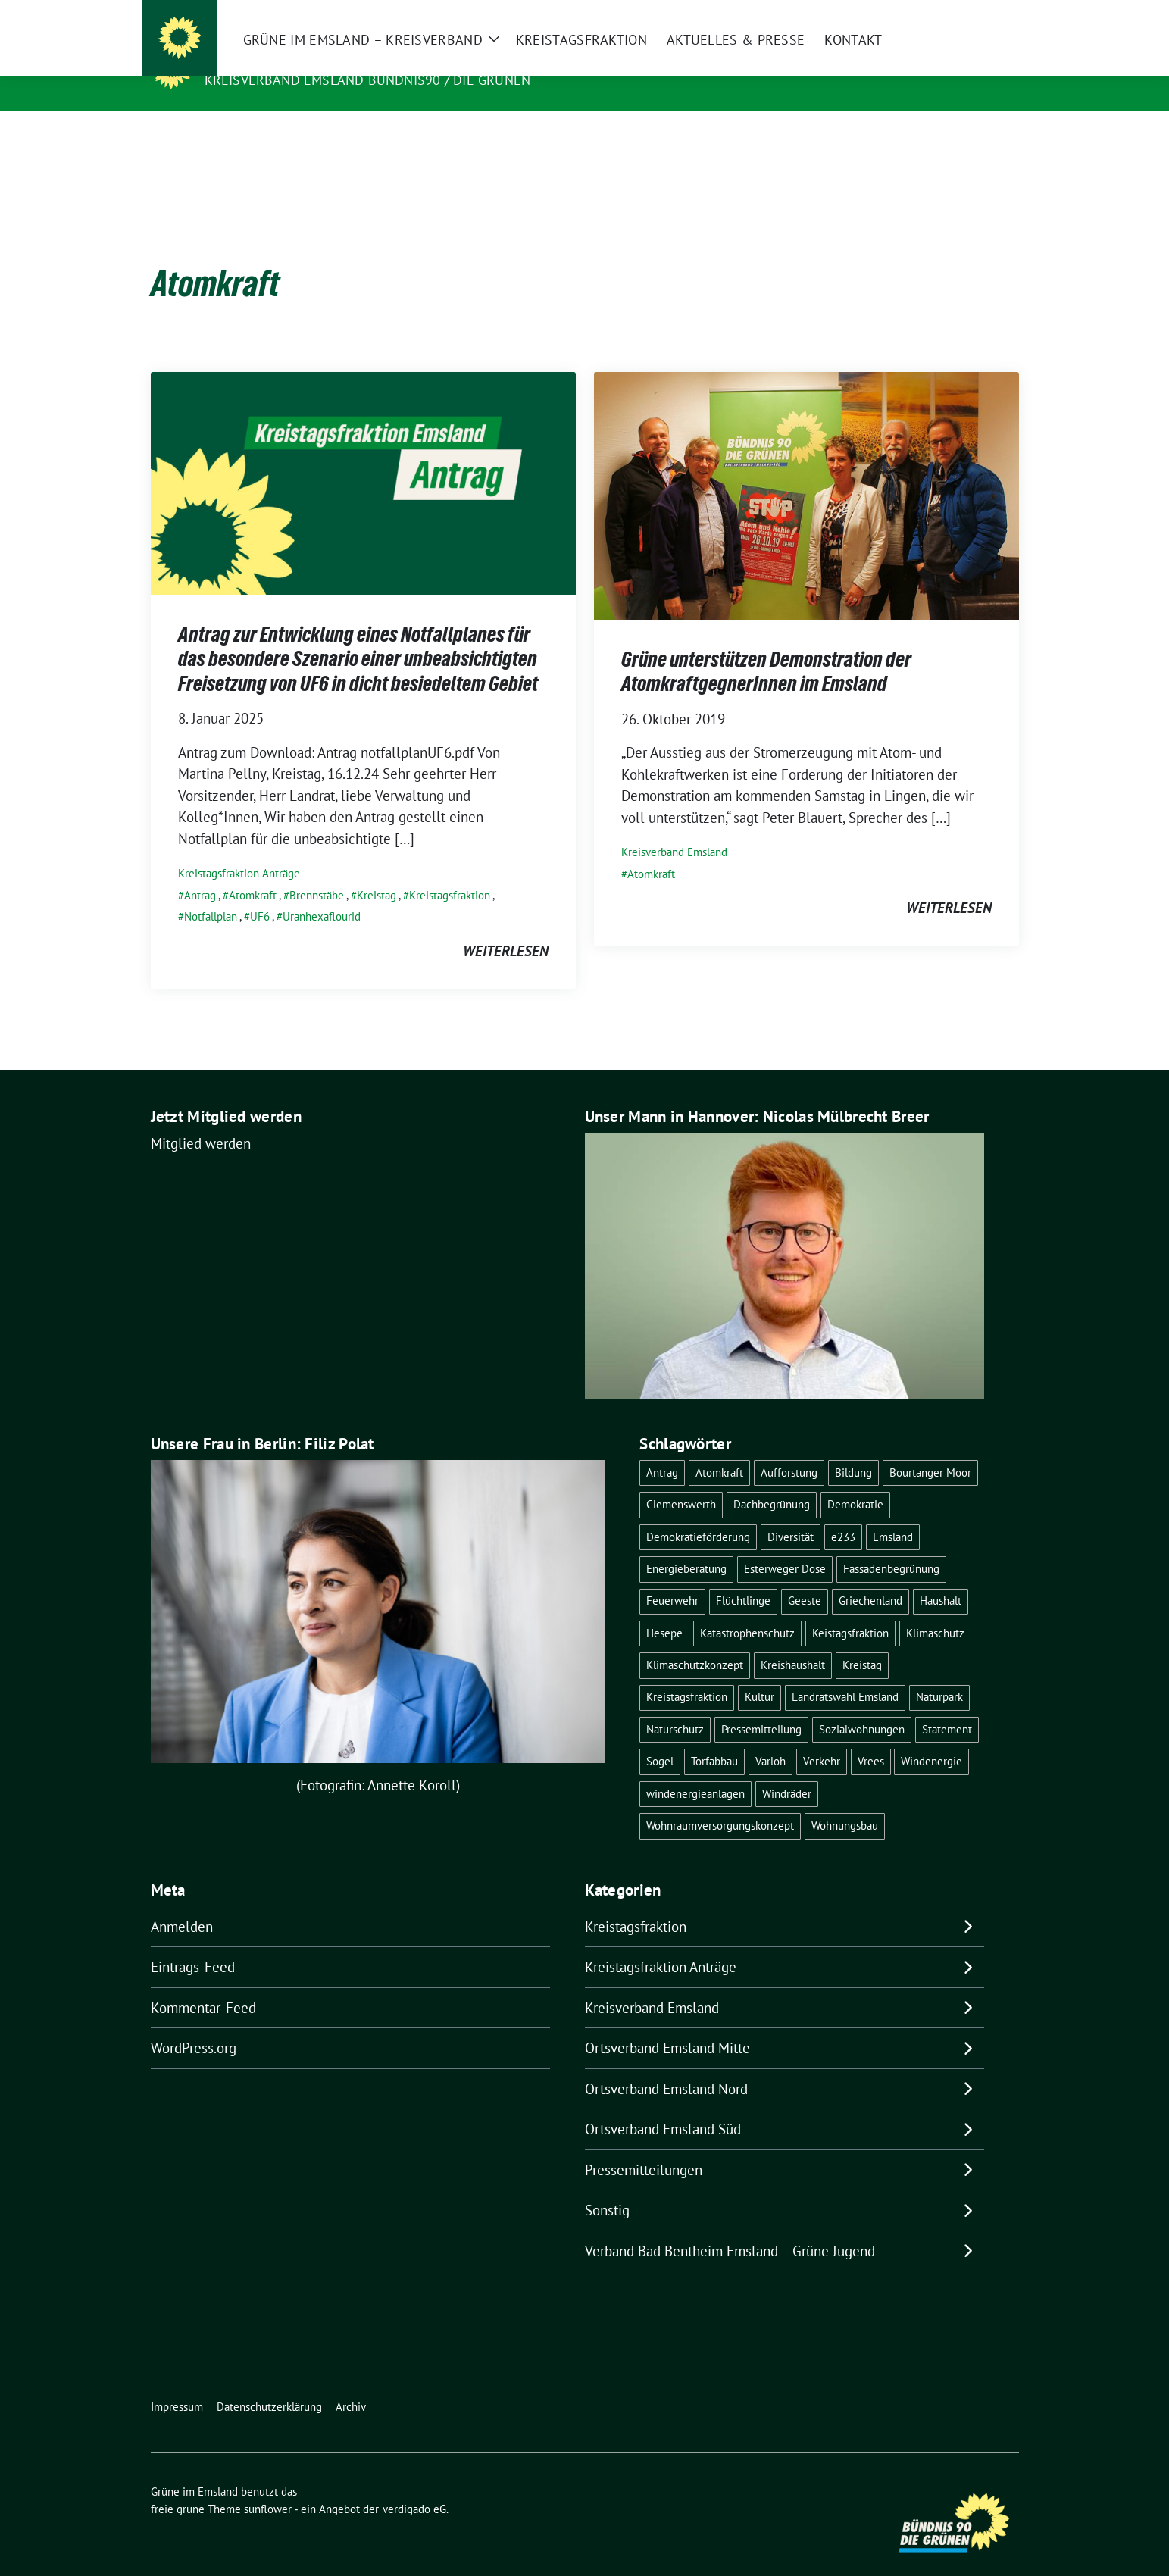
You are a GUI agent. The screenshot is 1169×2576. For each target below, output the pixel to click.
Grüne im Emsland (278, 58)
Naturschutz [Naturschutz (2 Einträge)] (675, 1706)
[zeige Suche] (992, 13)
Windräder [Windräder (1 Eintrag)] (786, 1770)
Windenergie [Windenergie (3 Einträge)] (931, 1737)
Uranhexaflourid (322, 893)
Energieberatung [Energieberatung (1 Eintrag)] (686, 1545)
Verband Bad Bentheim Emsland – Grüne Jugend (730, 2227)
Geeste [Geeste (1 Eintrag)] (804, 1577)
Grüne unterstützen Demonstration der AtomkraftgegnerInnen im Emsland (766, 648)
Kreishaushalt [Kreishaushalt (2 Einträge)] (793, 1641)
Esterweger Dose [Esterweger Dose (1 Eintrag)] (785, 1545)
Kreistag (376, 871)
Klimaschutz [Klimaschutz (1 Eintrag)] (935, 1609)
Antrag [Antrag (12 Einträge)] (662, 1449)
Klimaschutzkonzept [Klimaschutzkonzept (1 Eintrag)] (694, 1641)
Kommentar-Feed (203, 1984)
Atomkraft (253, 871)
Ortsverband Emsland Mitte (667, 2024)
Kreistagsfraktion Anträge (239, 850)
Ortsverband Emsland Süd (663, 2105)
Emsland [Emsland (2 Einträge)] (893, 1513)
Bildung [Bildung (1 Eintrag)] (853, 1449)
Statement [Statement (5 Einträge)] (947, 1706)
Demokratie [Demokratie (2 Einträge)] (855, 1481)
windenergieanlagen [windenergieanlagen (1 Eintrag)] (695, 1770)
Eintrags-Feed (193, 1943)
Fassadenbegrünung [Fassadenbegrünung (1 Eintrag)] (891, 1545)
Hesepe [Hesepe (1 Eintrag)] (664, 1609)
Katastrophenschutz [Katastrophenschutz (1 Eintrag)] (747, 1609)
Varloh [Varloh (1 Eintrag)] (770, 1737)
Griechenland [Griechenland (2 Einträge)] (870, 1577)
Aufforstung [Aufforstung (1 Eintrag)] (789, 1449)
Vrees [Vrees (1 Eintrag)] (871, 1737)
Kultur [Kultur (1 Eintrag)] (759, 1673)
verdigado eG (414, 2485)
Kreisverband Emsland (674, 828)
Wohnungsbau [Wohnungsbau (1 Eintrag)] (844, 1802)
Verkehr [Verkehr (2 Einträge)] (821, 1737)
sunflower (268, 2485)
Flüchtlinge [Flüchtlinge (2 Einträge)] (743, 1577)
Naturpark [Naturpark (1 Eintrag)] (939, 1673)
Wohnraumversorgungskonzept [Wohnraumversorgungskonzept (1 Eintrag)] (720, 1802)
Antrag (200, 871)
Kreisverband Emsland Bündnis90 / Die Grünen (368, 80)
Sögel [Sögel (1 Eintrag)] (660, 1737)
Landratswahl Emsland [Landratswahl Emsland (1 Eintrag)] (845, 1673)
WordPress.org (193, 2024)
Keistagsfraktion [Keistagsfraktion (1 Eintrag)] (850, 1609)
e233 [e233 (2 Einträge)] (843, 1513)
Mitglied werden (201, 1120)
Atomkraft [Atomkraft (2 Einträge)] (719, 1449)
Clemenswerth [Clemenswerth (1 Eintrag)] (681, 1481)
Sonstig (607, 2186)
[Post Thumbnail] (363, 458)
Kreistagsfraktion (449, 871)
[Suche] (970, 13)
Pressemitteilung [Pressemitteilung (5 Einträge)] (761, 1706)
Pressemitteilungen (643, 2146)
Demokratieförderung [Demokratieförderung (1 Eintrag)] (698, 1513)
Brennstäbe (316, 871)
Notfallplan (210, 893)
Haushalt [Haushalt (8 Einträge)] (940, 1577)
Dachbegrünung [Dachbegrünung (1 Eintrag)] (771, 1481)
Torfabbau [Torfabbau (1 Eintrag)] (714, 1737)
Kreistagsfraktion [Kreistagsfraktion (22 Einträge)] (686, 1673)
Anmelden (182, 1903)
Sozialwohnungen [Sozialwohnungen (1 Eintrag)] (862, 1706)
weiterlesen (506, 927)
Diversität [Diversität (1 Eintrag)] (790, 1513)
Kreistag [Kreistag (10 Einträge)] (862, 1641)
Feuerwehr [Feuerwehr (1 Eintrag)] (672, 1577)
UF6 (260, 893)
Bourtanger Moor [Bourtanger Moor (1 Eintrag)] (930, 1449)
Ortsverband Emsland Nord (666, 2065)
